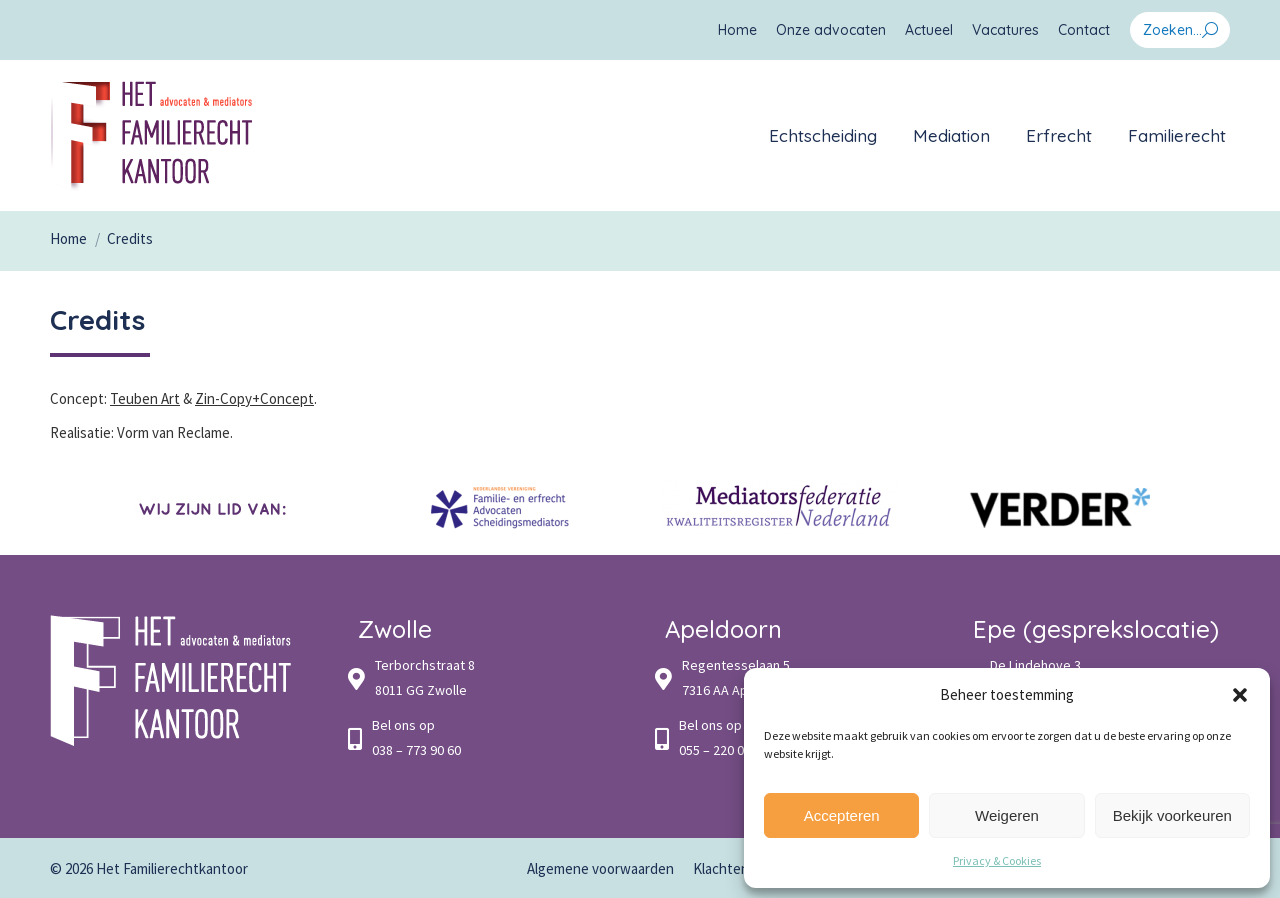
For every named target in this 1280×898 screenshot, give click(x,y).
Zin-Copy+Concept (254, 398)
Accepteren (842, 815)
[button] (1240, 695)
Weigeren (1007, 815)
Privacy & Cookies (997, 860)
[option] (220, 507)
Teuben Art (145, 398)
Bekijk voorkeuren (1172, 815)
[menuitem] (737, 30)
